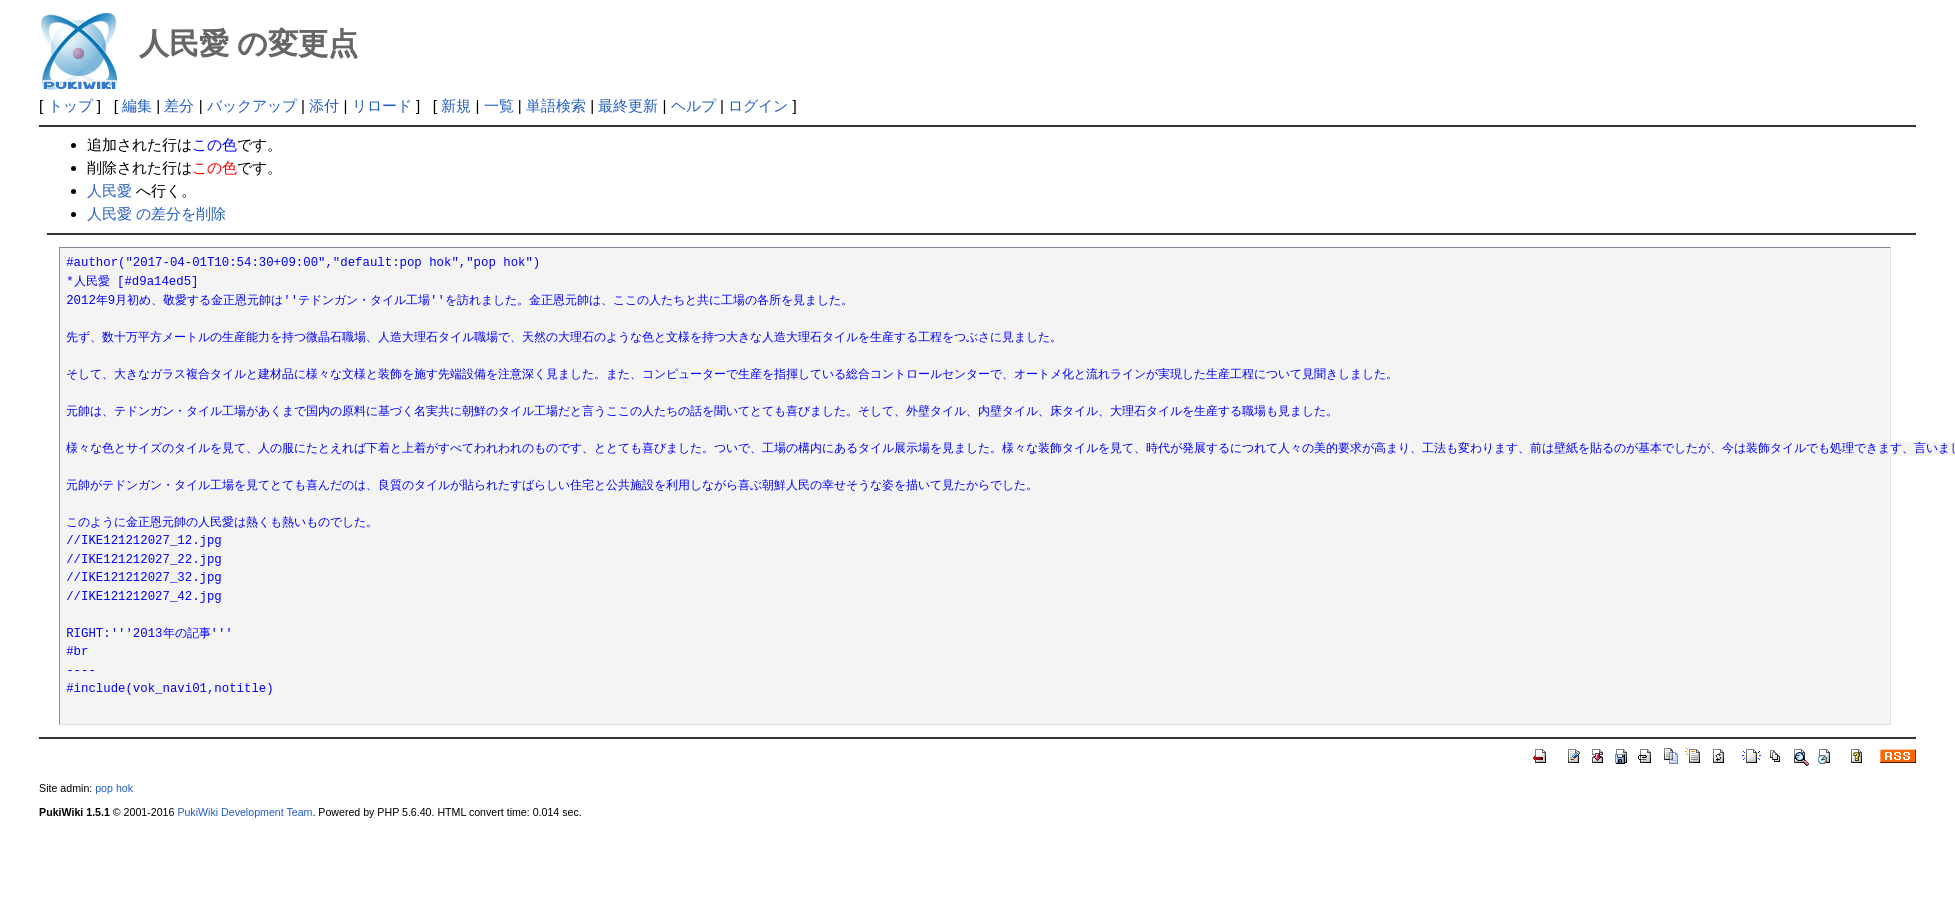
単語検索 (556, 105)
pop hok (114, 788)
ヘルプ (693, 105)
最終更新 (628, 105)
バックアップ (252, 105)
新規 (456, 105)
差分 (179, 105)
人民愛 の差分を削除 (156, 213)
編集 (137, 105)
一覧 (499, 105)
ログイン (758, 105)
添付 (324, 105)
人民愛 (109, 190)
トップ (70, 105)
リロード (382, 105)
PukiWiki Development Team (244, 812)
